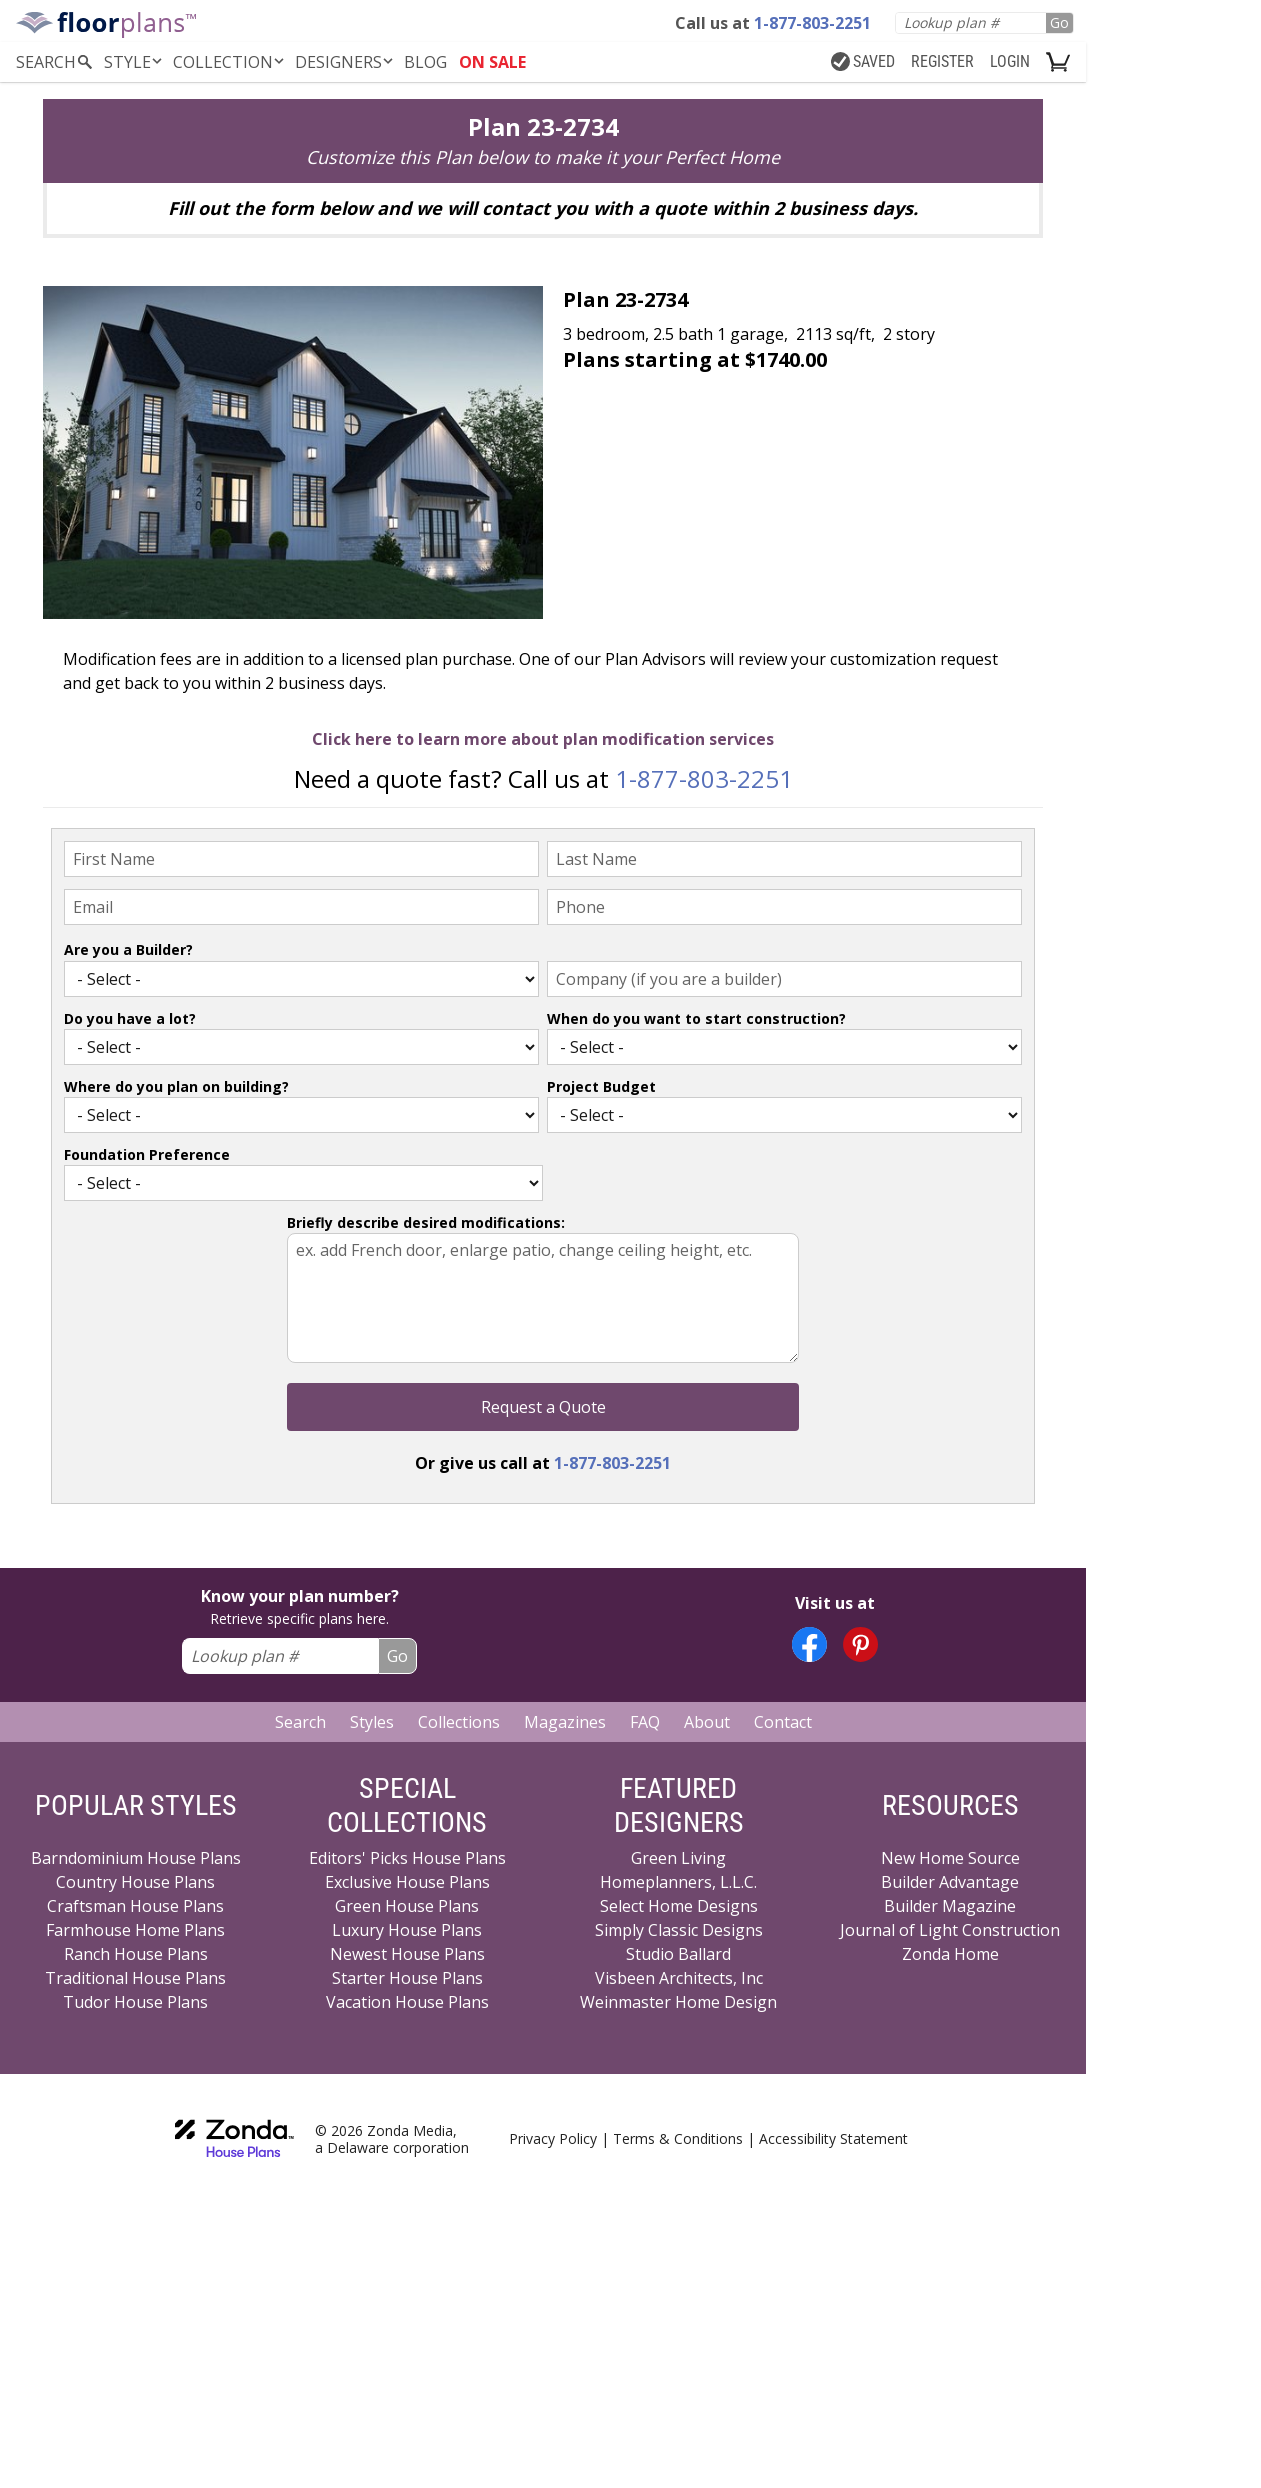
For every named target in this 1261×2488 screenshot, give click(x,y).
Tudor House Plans (135, 2002)
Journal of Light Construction (950, 1930)
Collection (230, 62)
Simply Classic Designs (679, 1930)
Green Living (678, 1858)
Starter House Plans (407, 1978)
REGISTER (942, 61)
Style (134, 62)
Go (1059, 22)
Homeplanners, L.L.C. (678, 1882)
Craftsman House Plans (135, 1906)
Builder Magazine (950, 1906)
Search (300, 1722)
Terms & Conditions (678, 2138)
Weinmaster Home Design (678, 2002)
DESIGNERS (345, 62)
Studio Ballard (678, 1954)
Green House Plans (407, 1906)
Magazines (565, 1722)
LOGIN (1010, 61)
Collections (459, 1722)
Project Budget (601, 1086)
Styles (372, 1722)
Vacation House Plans (407, 2002)
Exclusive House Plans (407, 1882)
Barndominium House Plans (136, 1858)
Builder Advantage (950, 1882)
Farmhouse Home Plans (135, 1930)
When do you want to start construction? (696, 1018)
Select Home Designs (679, 1906)
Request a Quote (543, 1407)
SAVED (863, 61)
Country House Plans (135, 1882)
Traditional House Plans (135, 1978)
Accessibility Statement (833, 2138)
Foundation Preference (147, 1154)
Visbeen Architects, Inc (679, 1978)
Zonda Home (950, 1954)
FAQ (645, 1722)
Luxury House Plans (407, 1930)
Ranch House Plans (136, 1954)
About (707, 1722)
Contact (783, 1722)
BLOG (425, 62)
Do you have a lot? (130, 1018)
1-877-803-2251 (704, 778)
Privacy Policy (553, 2138)
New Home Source (950, 1858)
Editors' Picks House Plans (407, 1858)
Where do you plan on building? (176, 1086)
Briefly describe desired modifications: (426, 1222)
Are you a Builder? (128, 949)
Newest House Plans (407, 1954)
